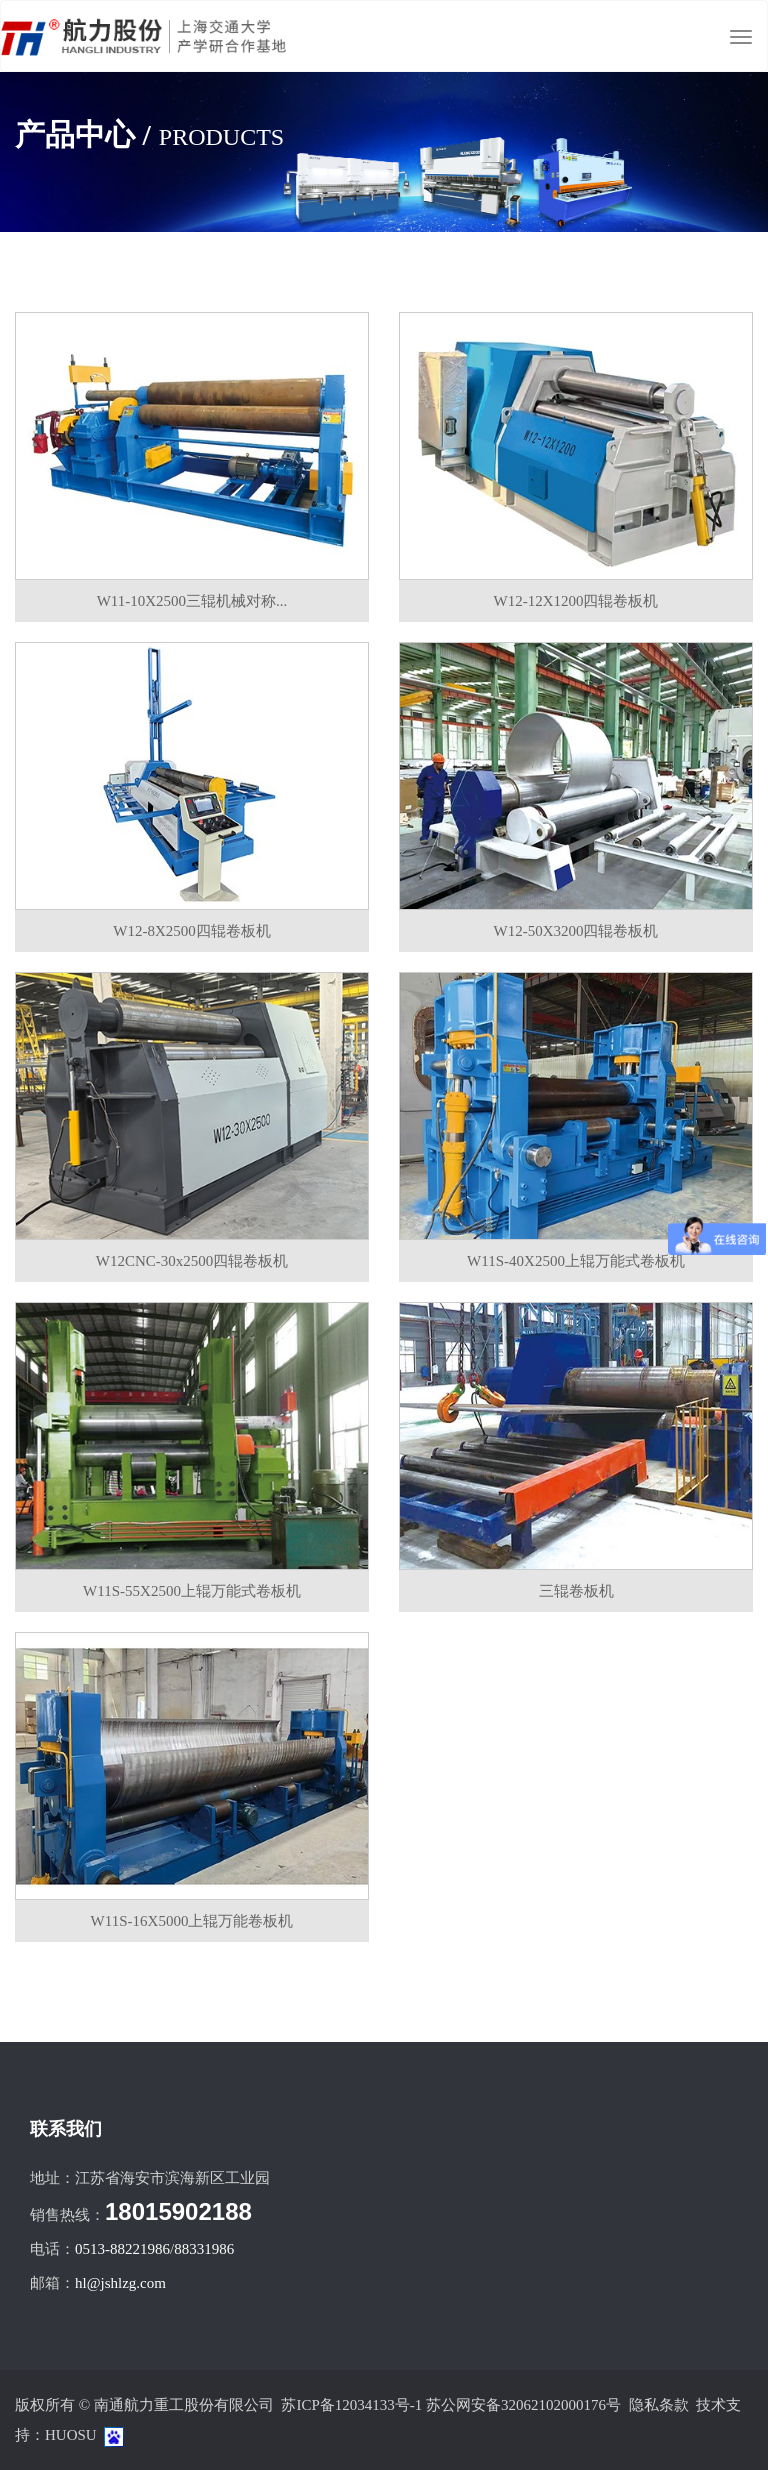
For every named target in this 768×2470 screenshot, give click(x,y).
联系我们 (66, 2129)
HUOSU (71, 2435)
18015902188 (178, 2211)
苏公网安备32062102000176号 (523, 2405)
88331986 (204, 2249)
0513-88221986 (122, 2249)
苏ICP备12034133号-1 (351, 2405)
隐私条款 (659, 2405)
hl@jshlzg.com (120, 2283)
